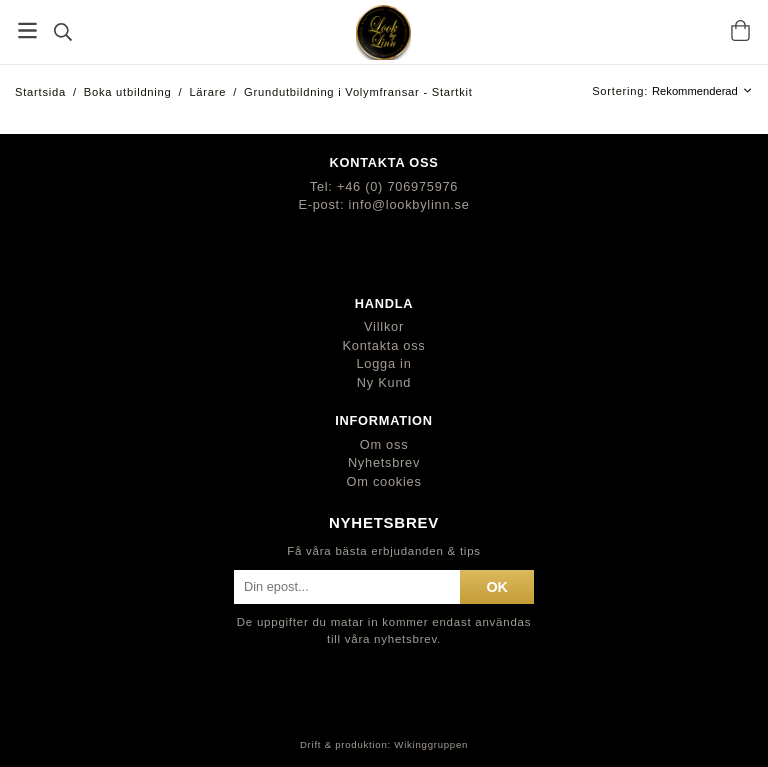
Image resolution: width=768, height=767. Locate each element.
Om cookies (383, 481)
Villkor (384, 326)
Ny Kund (384, 382)
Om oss (384, 444)
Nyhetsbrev (384, 462)
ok (497, 587)
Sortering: (622, 91)
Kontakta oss (384, 345)
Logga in (383, 363)
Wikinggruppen (431, 744)
